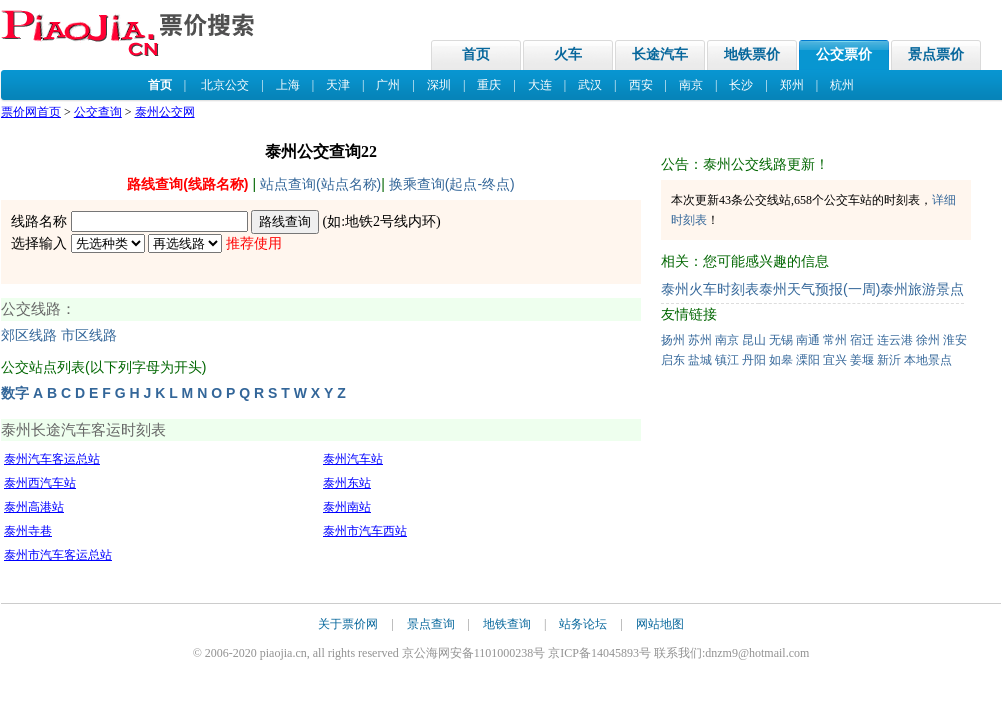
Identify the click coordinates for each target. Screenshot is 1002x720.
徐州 (928, 340)
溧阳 (808, 360)
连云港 (895, 340)
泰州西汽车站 (40, 483)
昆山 (754, 340)
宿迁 (862, 340)
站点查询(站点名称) (320, 184)
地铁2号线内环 (390, 221)
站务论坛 (583, 624)
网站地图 (660, 624)
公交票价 (844, 54)
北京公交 (225, 85)
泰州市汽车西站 (365, 531)
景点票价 (936, 54)
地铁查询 (507, 624)
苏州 (700, 340)
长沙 (741, 85)
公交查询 (98, 112)
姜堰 (862, 360)
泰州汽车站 (353, 459)
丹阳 (754, 360)
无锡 (781, 340)
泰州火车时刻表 (710, 289)
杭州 (842, 85)
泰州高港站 (34, 507)
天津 (338, 85)
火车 (568, 54)
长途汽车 (660, 54)
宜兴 (835, 360)
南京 (691, 85)
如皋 (781, 360)
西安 (641, 85)
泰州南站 (347, 507)
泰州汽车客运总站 (52, 459)
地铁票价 (752, 54)
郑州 (792, 85)
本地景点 (928, 360)
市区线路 (89, 335)
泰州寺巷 (28, 531)
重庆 (489, 85)
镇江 (727, 360)
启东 (673, 360)
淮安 (955, 340)
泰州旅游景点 (922, 289)
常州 (835, 340)
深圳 (439, 85)
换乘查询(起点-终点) (452, 184)
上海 (288, 85)
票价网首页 (31, 112)
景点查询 (431, 624)
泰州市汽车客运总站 (58, 555)
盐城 (700, 360)
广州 (388, 85)
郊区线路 (29, 335)
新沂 (889, 360)
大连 (540, 85)
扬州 (673, 340)
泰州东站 (347, 483)
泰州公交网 (165, 112)
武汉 (590, 85)
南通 (808, 340)
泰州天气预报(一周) (819, 289)
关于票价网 (348, 624)
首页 (476, 54)
